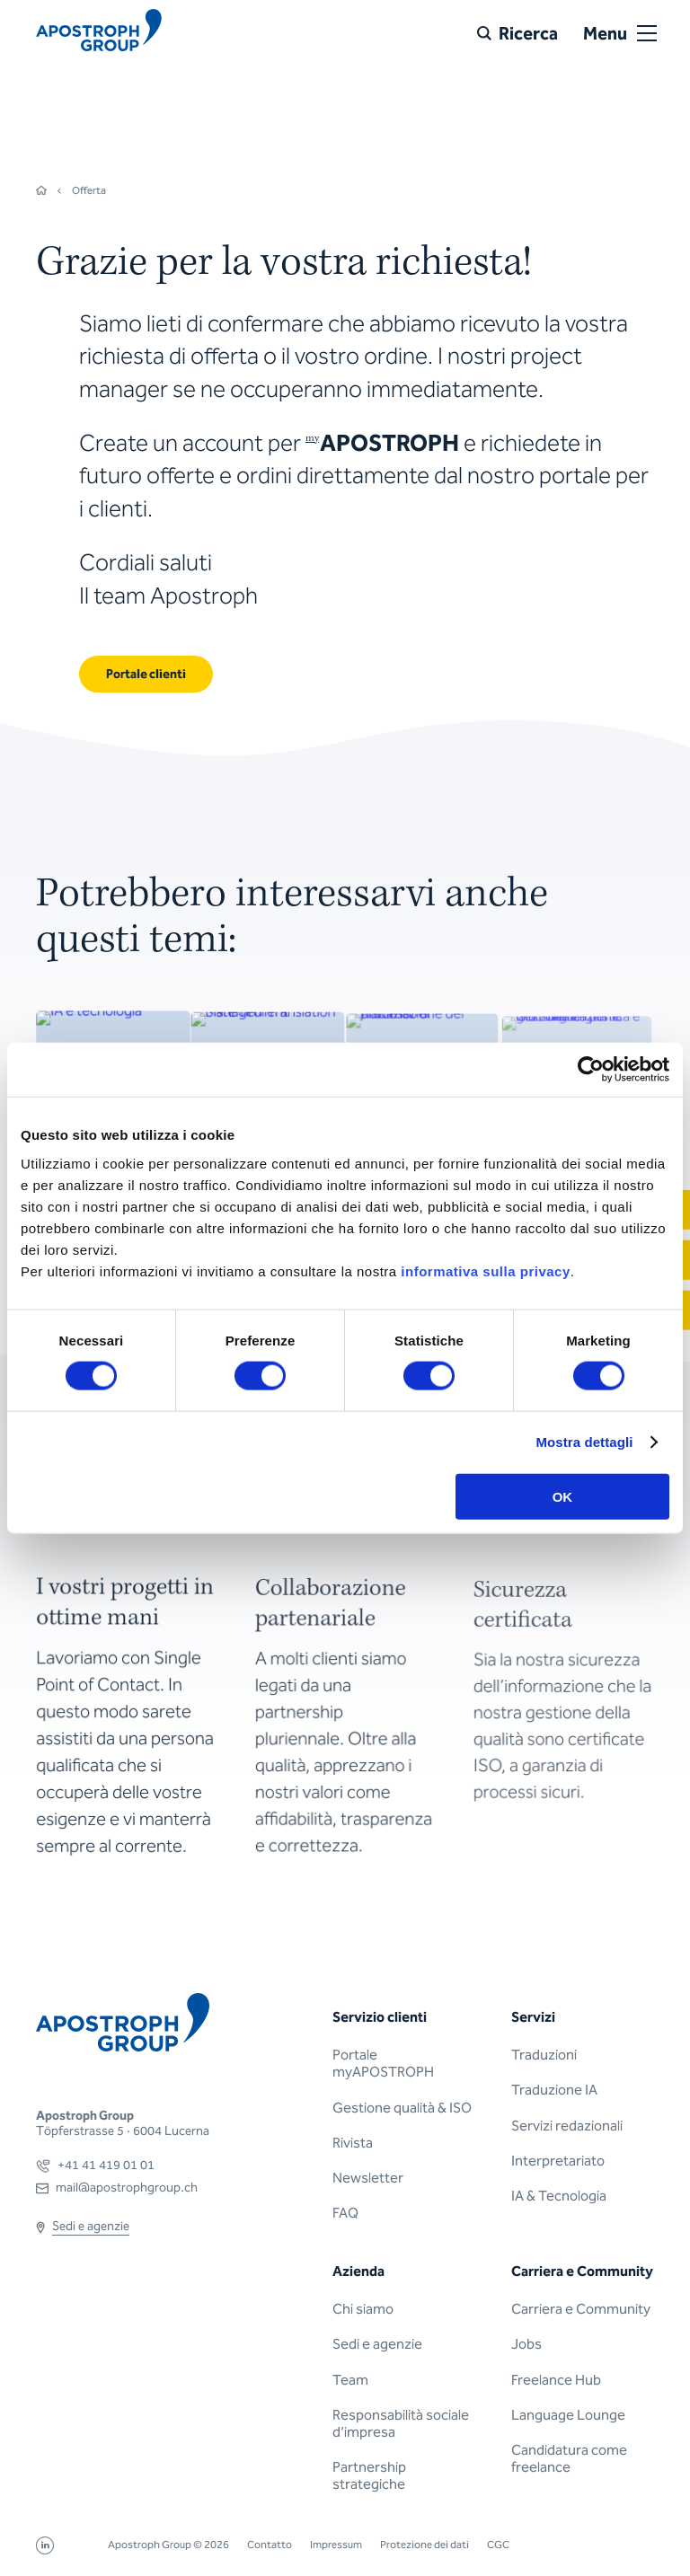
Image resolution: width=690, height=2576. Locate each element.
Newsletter (367, 2177)
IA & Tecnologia (558, 2195)
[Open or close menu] (646, 33)
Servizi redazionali (567, 2125)
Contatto (269, 2544)
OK (563, 1496)
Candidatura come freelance (569, 2458)
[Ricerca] (517, 33)
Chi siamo (363, 2308)
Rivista (352, 2142)
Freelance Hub (556, 2379)
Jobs (526, 2343)
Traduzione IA (554, 2089)
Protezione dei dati (424, 2544)
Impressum (336, 2544)
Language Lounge (568, 2414)
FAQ (345, 2212)
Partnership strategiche (369, 2475)
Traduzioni (544, 2054)
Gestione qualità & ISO (402, 2107)
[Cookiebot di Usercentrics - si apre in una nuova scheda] (590, 1069)
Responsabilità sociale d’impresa (400, 2423)
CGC (498, 2544)
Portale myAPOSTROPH (383, 2063)
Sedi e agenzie (377, 2343)
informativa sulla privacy (485, 1270)
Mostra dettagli (583, 1442)
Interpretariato (558, 2160)
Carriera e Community (580, 2308)
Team (350, 2379)
